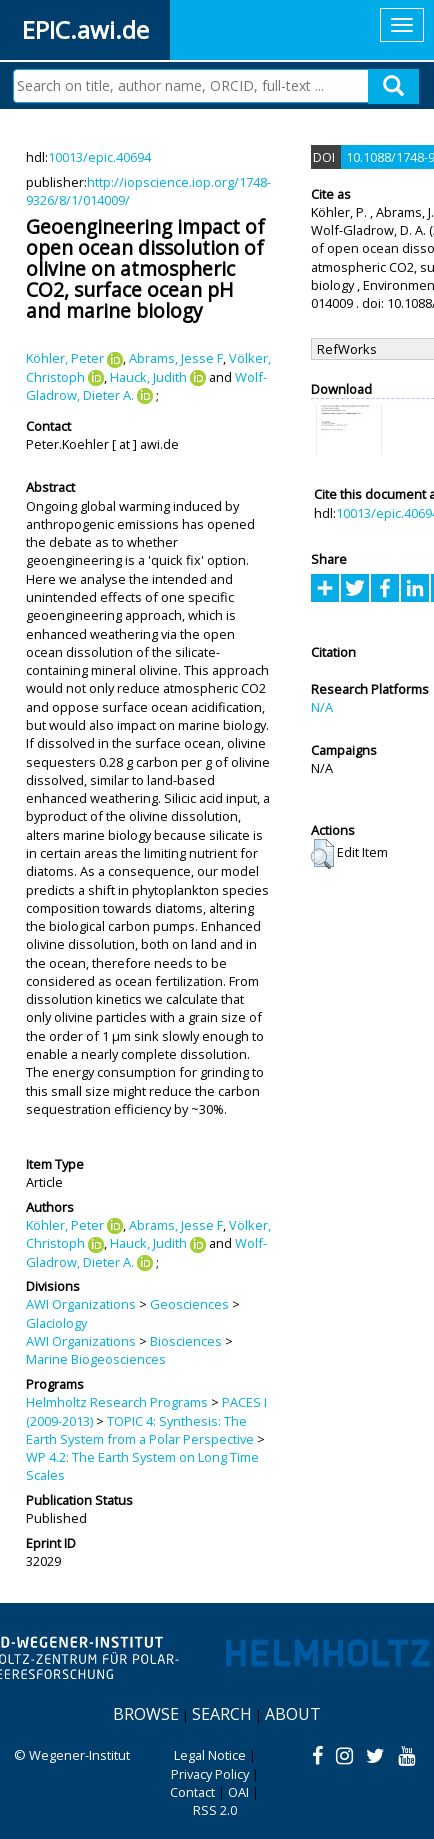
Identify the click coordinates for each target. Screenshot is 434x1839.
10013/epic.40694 (99, 157)
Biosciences (186, 1341)
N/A (322, 707)
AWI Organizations (81, 1304)
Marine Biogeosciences (96, 1359)
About (293, 1714)
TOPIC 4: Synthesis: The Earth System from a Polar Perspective (140, 1430)
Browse (146, 1714)
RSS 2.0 (215, 1810)
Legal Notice (210, 1755)
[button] (322, 854)
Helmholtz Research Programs (117, 1402)
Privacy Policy (210, 1774)
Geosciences (189, 1304)
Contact (192, 1792)
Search (222, 1714)
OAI (238, 1792)
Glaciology (56, 1323)
